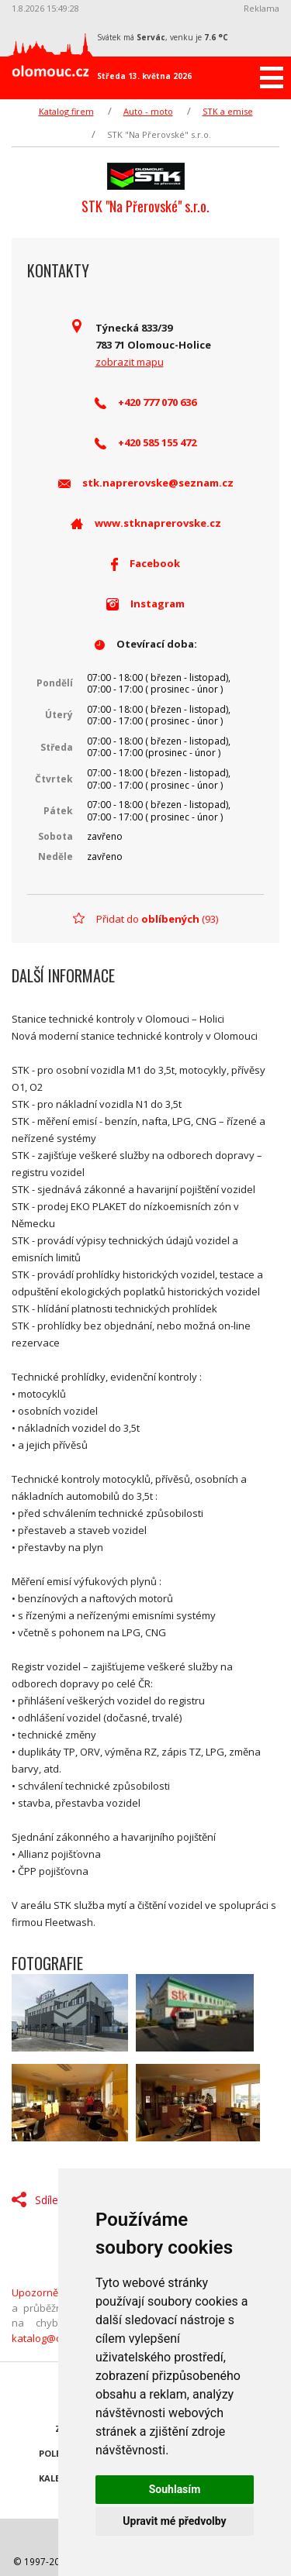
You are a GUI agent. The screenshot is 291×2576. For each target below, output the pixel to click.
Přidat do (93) (157, 919)
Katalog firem (66, 111)
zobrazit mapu (129, 362)
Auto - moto (148, 111)
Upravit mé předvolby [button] (174, 2521)
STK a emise (228, 111)
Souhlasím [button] (175, 2489)
